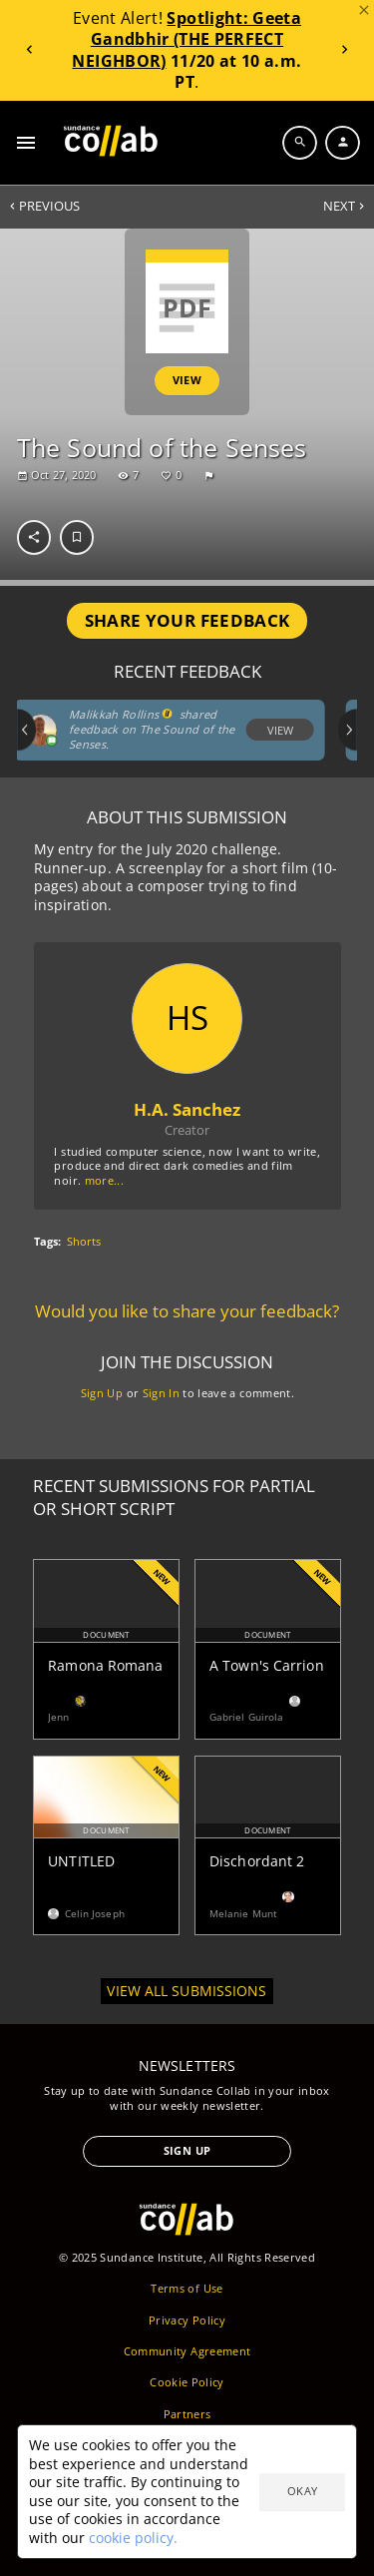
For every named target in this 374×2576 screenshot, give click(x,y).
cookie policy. (133, 2537)
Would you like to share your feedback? (187, 1311)
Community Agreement (187, 2350)
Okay (302, 2490)
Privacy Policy (187, 2320)
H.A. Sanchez (187, 1109)
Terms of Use (186, 2288)
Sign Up (101, 1392)
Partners (187, 2413)
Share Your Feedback (187, 620)
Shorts (84, 1242)
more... (103, 1180)
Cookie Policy (187, 2381)
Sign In (160, 1392)
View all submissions (186, 1990)
